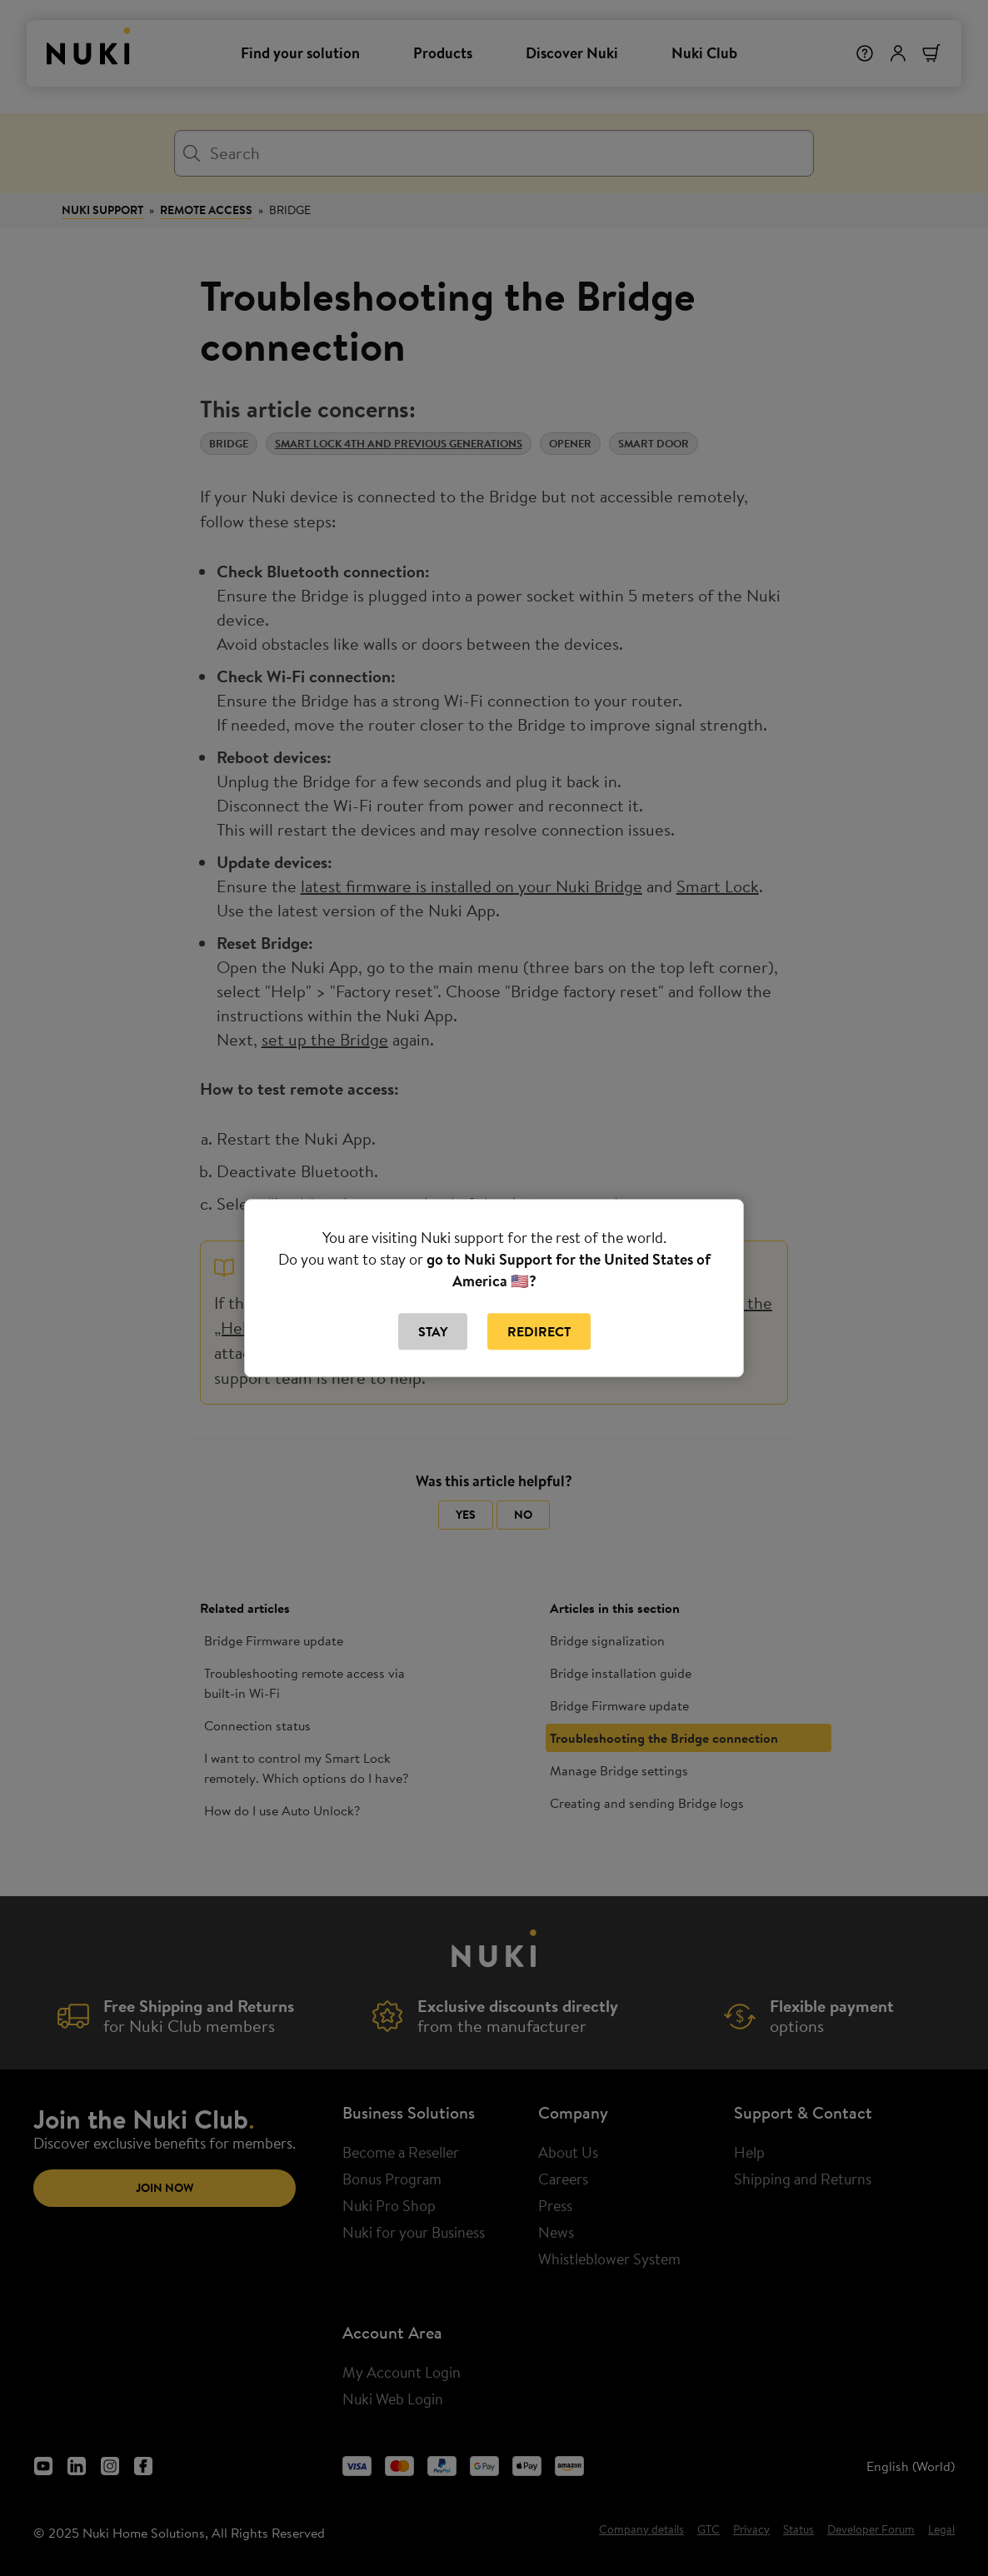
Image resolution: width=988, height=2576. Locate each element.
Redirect (539, 1331)
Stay (432, 1331)
